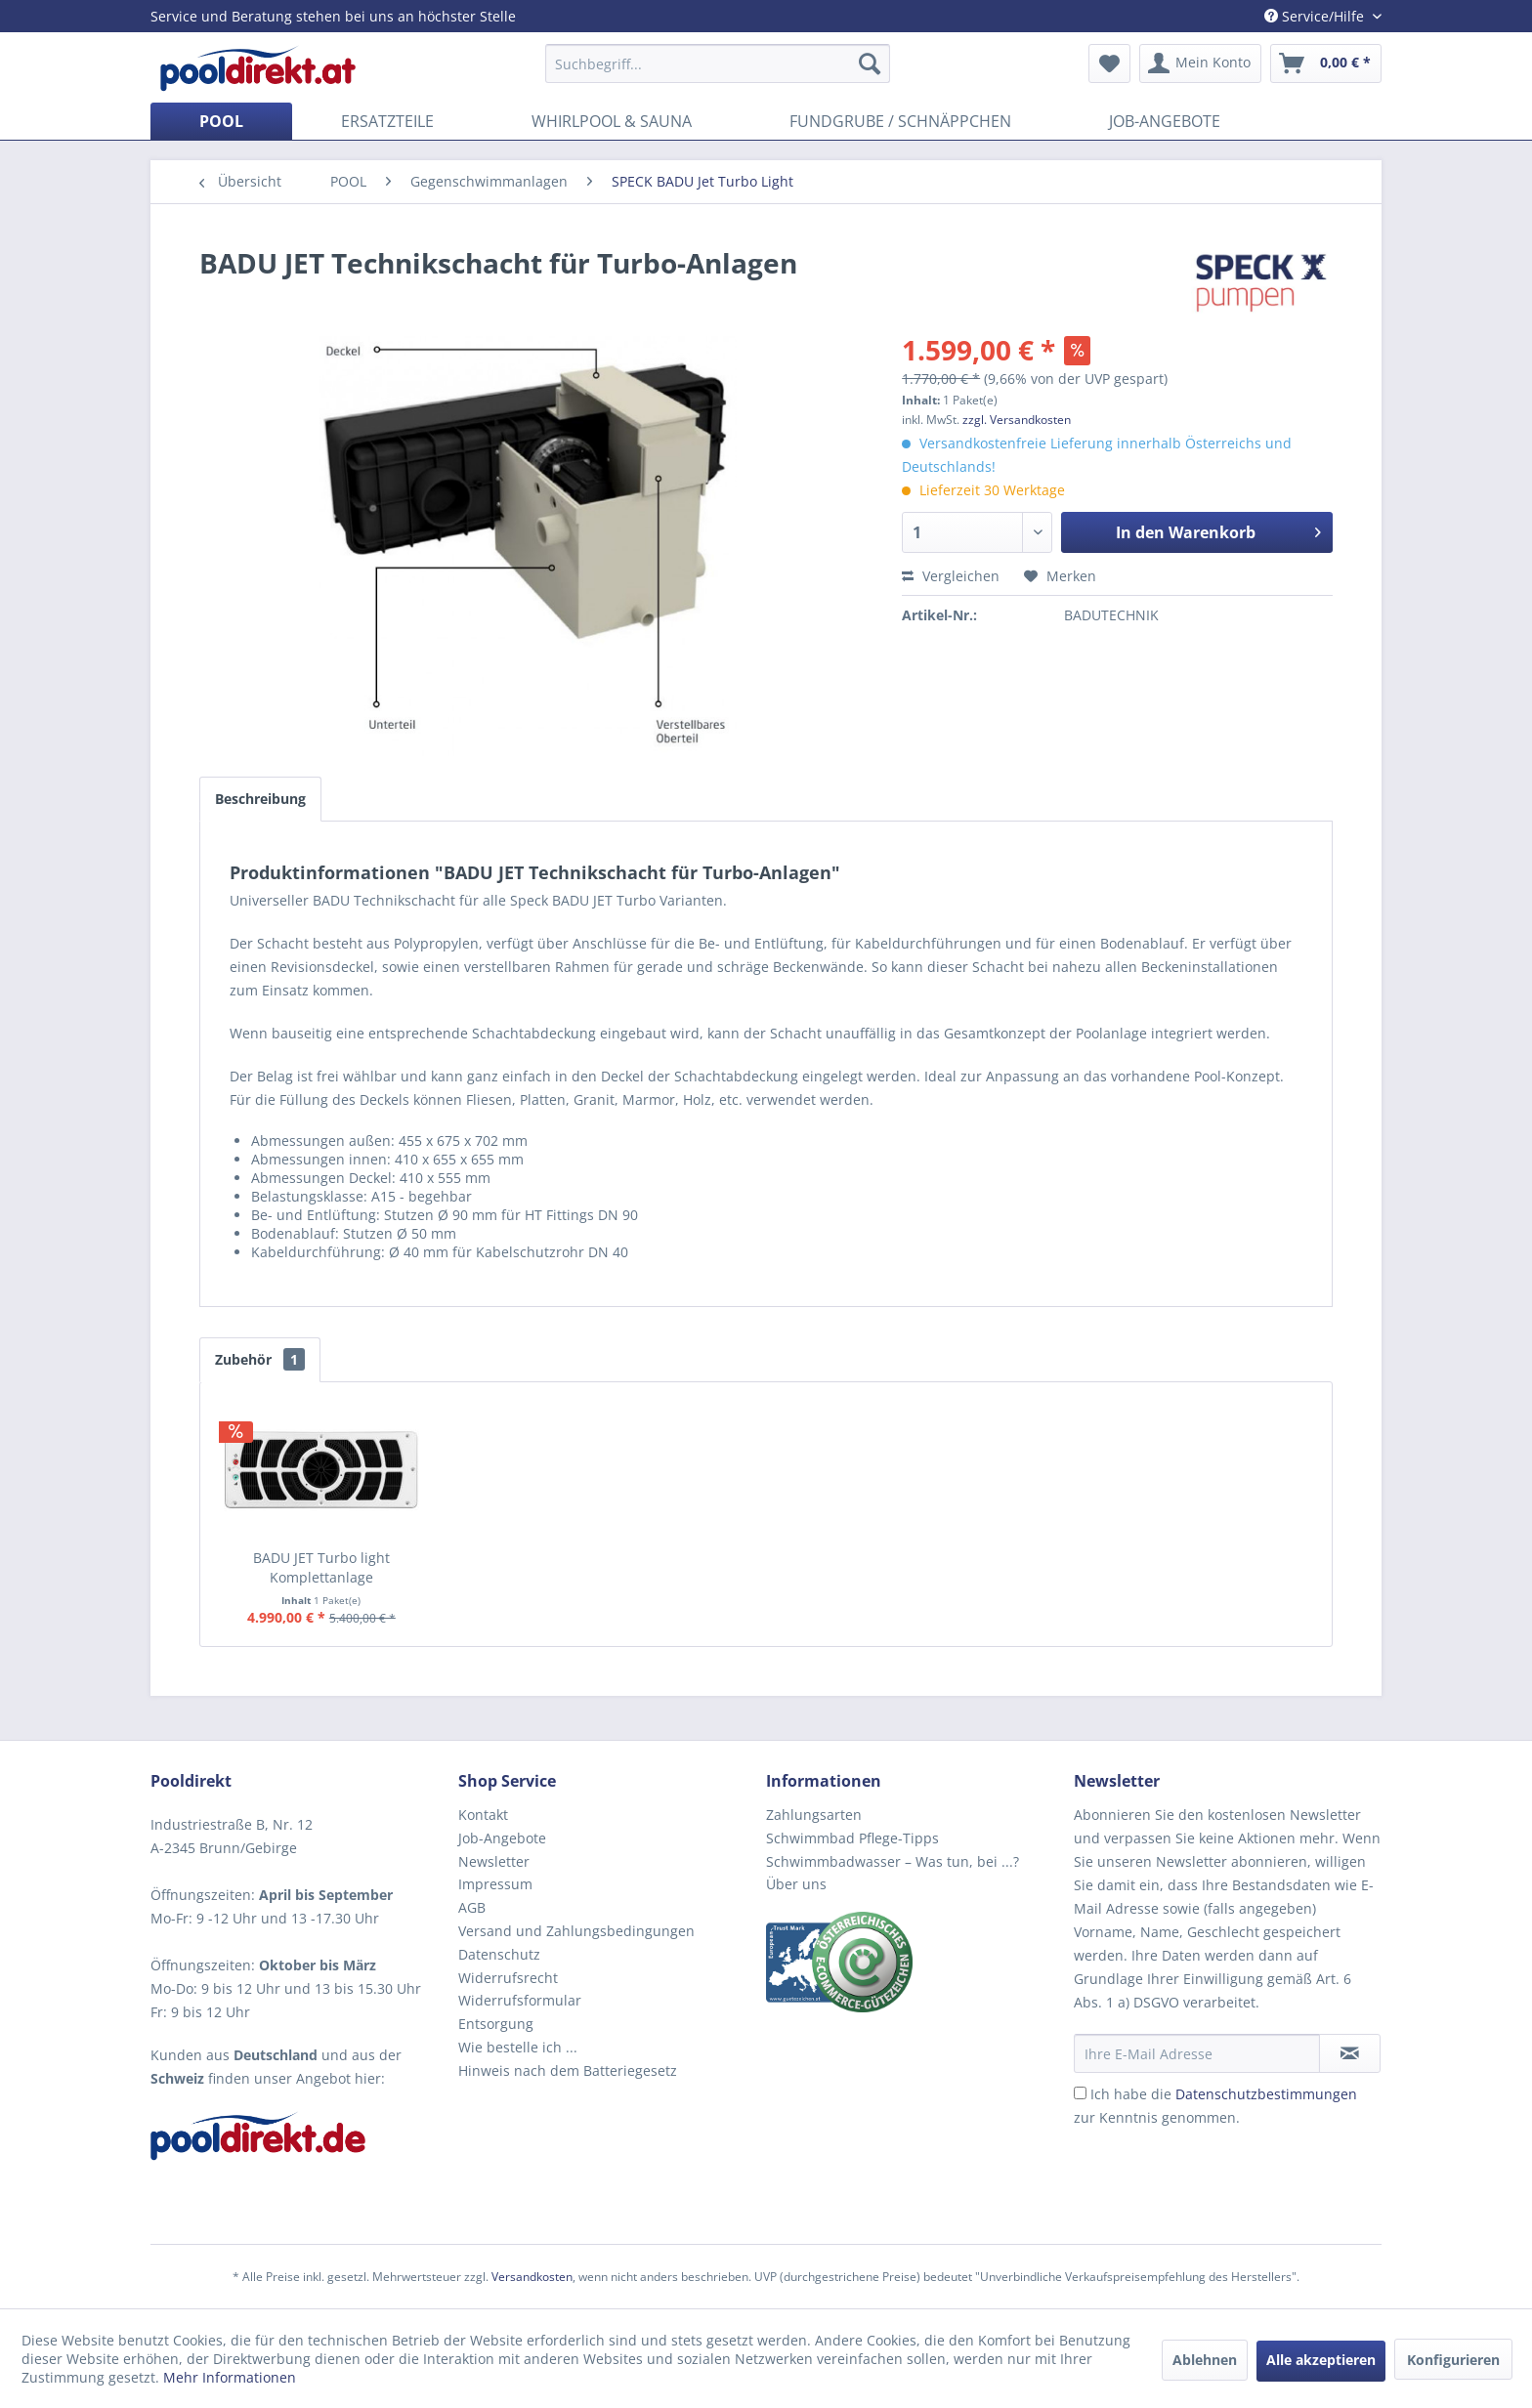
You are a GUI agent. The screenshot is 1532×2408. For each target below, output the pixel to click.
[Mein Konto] (1200, 63)
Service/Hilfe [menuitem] (1316, 16)
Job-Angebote (502, 1838)
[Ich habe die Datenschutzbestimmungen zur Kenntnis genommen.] (1080, 2093)
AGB (472, 1907)
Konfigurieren (1453, 2359)
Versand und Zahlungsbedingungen (576, 1931)
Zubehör (260, 1359)
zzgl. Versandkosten (1016, 419)
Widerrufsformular (519, 2000)
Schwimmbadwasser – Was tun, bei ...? (892, 1861)
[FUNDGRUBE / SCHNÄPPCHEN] (900, 121)
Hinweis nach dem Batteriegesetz (567, 2070)
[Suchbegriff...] (717, 63)
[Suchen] (869, 63)
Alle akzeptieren (1321, 2359)
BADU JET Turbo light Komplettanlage (321, 1567)
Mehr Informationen (229, 2377)
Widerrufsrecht (508, 1977)
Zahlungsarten (814, 1814)
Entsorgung (495, 2023)
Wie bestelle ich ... (517, 2047)
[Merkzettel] (1109, 63)
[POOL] (221, 121)
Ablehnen (1204, 2359)
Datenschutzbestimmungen (1266, 2094)
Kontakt (483, 1814)
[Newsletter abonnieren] (1350, 2053)
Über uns (796, 1884)
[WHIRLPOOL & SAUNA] (612, 121)
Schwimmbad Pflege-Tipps (852, 1838)
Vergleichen (951, 576)
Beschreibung (260, 798)
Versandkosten (532, 2276)
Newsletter (494, 1861)
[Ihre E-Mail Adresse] (1197, 2053)
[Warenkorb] (1326, 63)
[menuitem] (717, 63)
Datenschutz (499, 1954)
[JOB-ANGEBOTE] (1164, 121)
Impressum (495, 1884)
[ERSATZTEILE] (387, 121)
